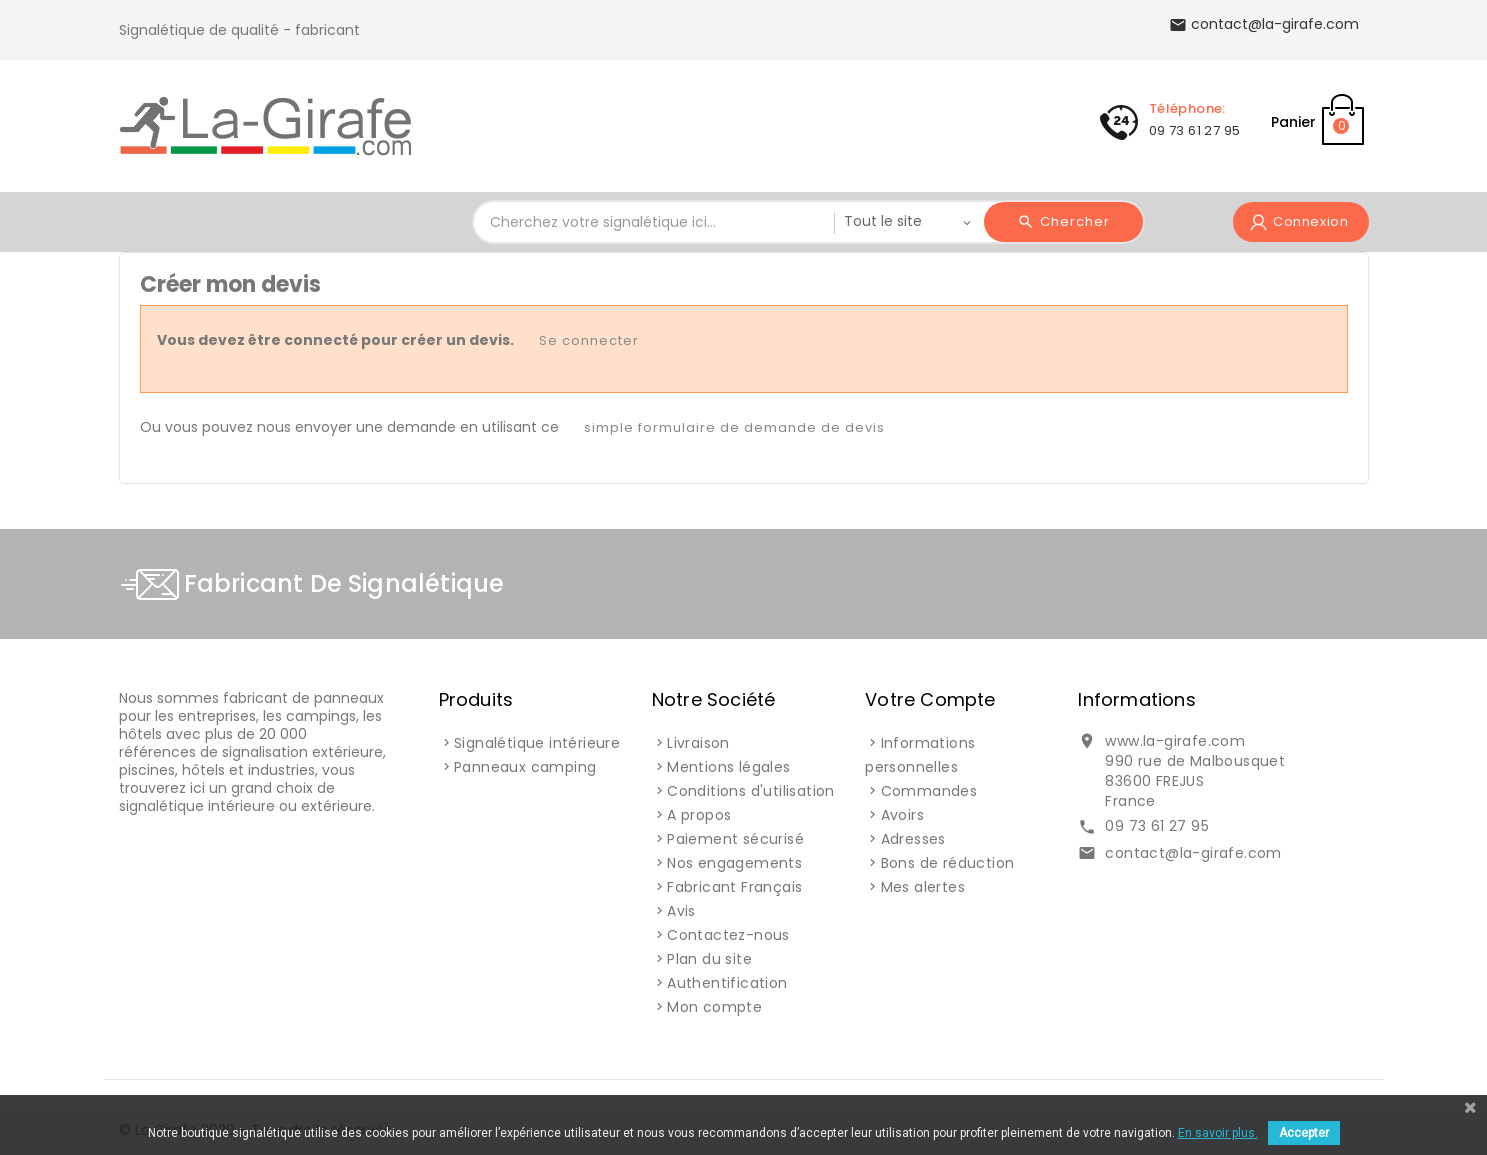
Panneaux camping (525, 767)
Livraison (698, 743)
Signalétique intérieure (537, 743)
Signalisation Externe (750, 119)
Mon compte (714, 1007)
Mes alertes (923, 887)
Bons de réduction (948, 863)
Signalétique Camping (536, 119)
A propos (699, 815)
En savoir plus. (1218, 1133)
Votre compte (930, 699)
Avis (681, 911)
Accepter (1304, 1133)
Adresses (913, 839)
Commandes (929, 791)
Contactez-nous (728, 935)
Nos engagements (734, 863)
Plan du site (709, 959)
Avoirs (902, 815)
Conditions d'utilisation (751, 791)
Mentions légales (728, 767)
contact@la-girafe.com (1193, 853)
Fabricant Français (734, 887)
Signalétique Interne (957, 119)
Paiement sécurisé (735, 839)
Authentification (727, 983)
